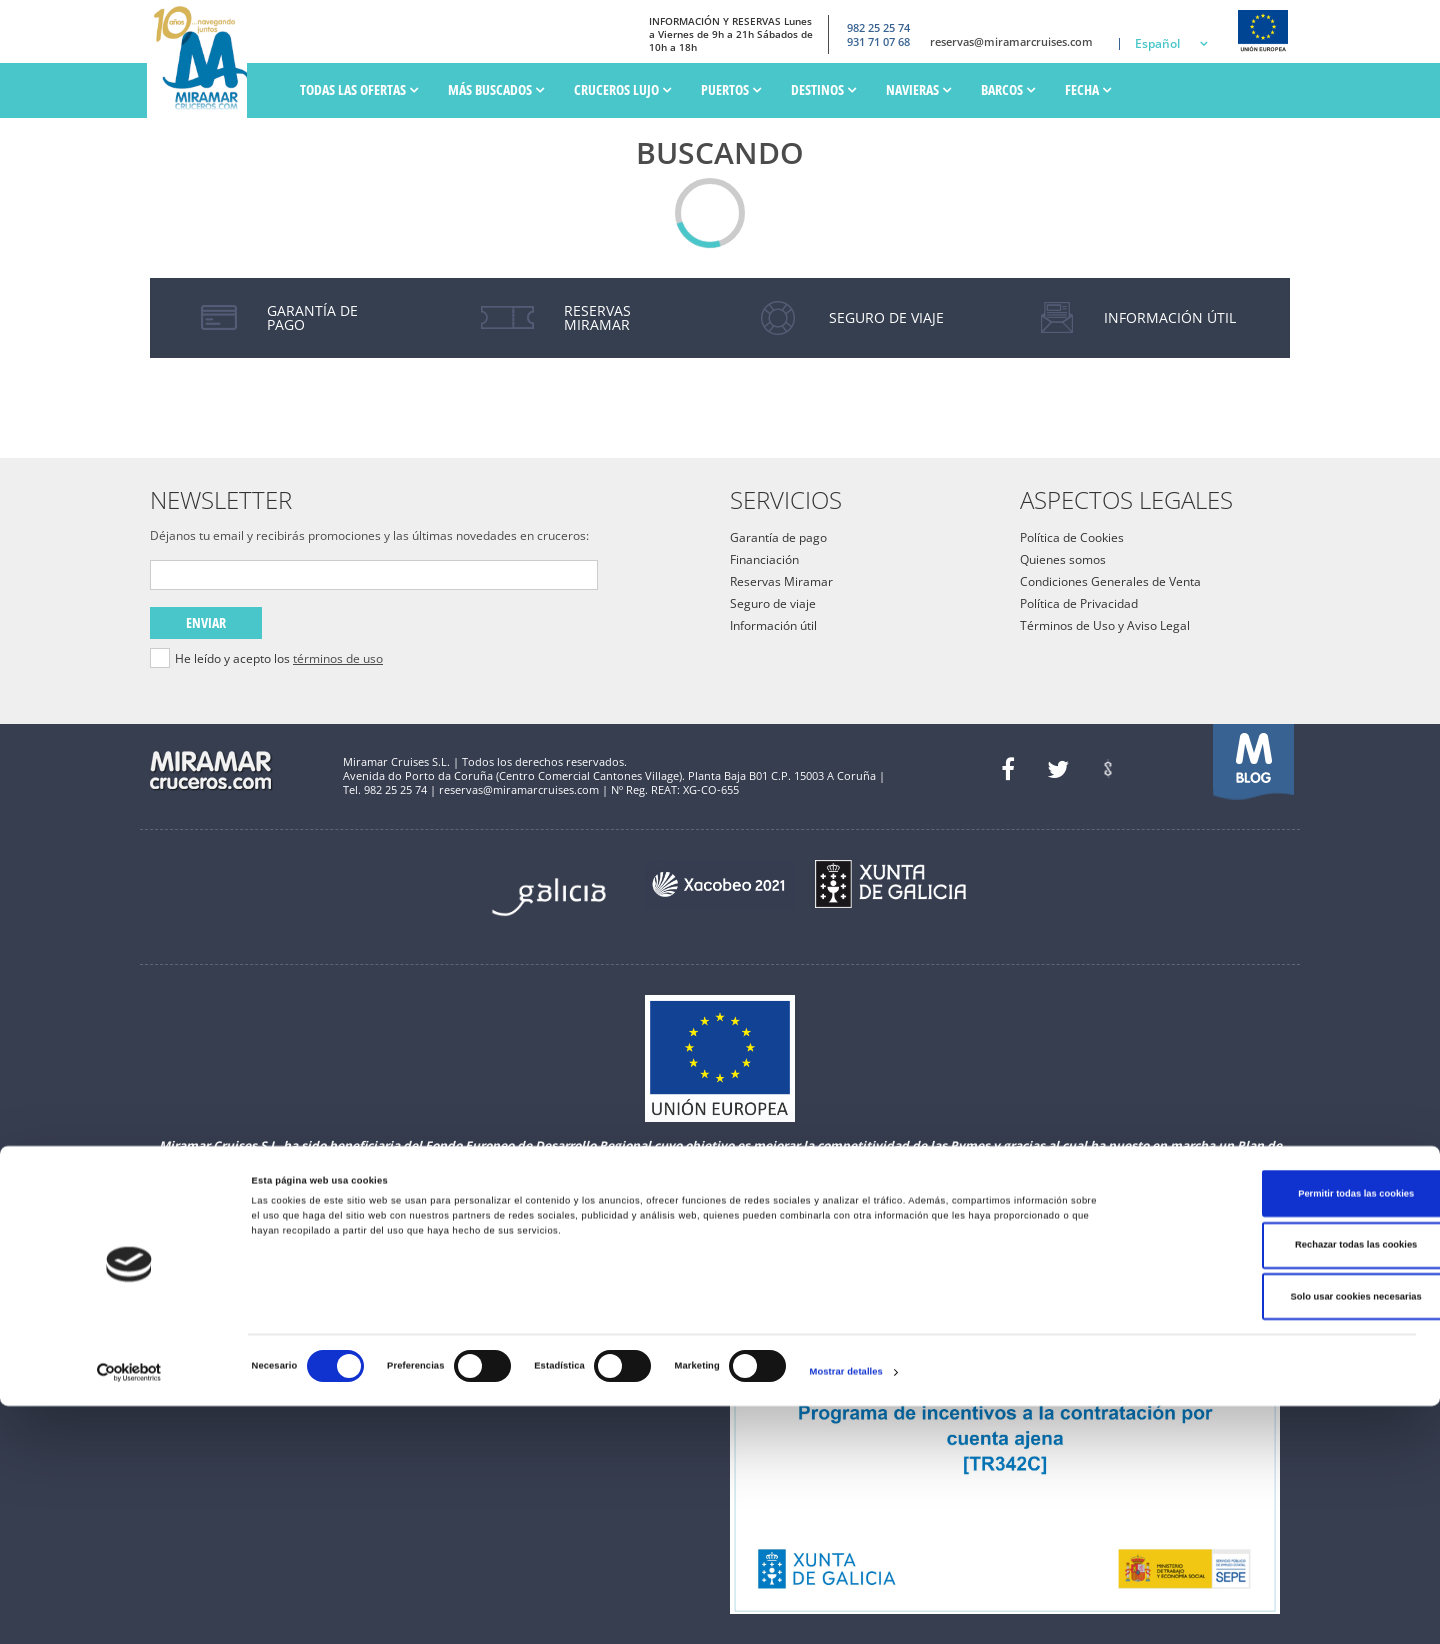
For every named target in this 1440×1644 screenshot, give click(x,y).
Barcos (1008, 89)
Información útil (773, 625)
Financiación (764, 559)
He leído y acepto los (279, 659)
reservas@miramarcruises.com (1004, 42)
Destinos (823, 89)
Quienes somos (1063, 559)
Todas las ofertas (359, 89)
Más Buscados (496, 89)
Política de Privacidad (1079, 603)
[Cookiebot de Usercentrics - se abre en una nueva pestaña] (129, 1610)
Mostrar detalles (846, 1611)
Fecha (1088, 89)
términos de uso (338, 658)
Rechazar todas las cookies (1273, 1484)
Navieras (918, 89)
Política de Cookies (1072, 537)
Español (1157, 43)
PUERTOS (731, 89)
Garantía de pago (778, 537)
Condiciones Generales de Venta (1110, 581)
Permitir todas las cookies (1273, 1432)
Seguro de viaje (773, 603)
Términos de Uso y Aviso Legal (1105, 625)
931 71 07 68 (860, 42)
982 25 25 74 (860, 25)
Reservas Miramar (781, 581)
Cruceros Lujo (622, 89)
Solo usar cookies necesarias (1272, 1535)
